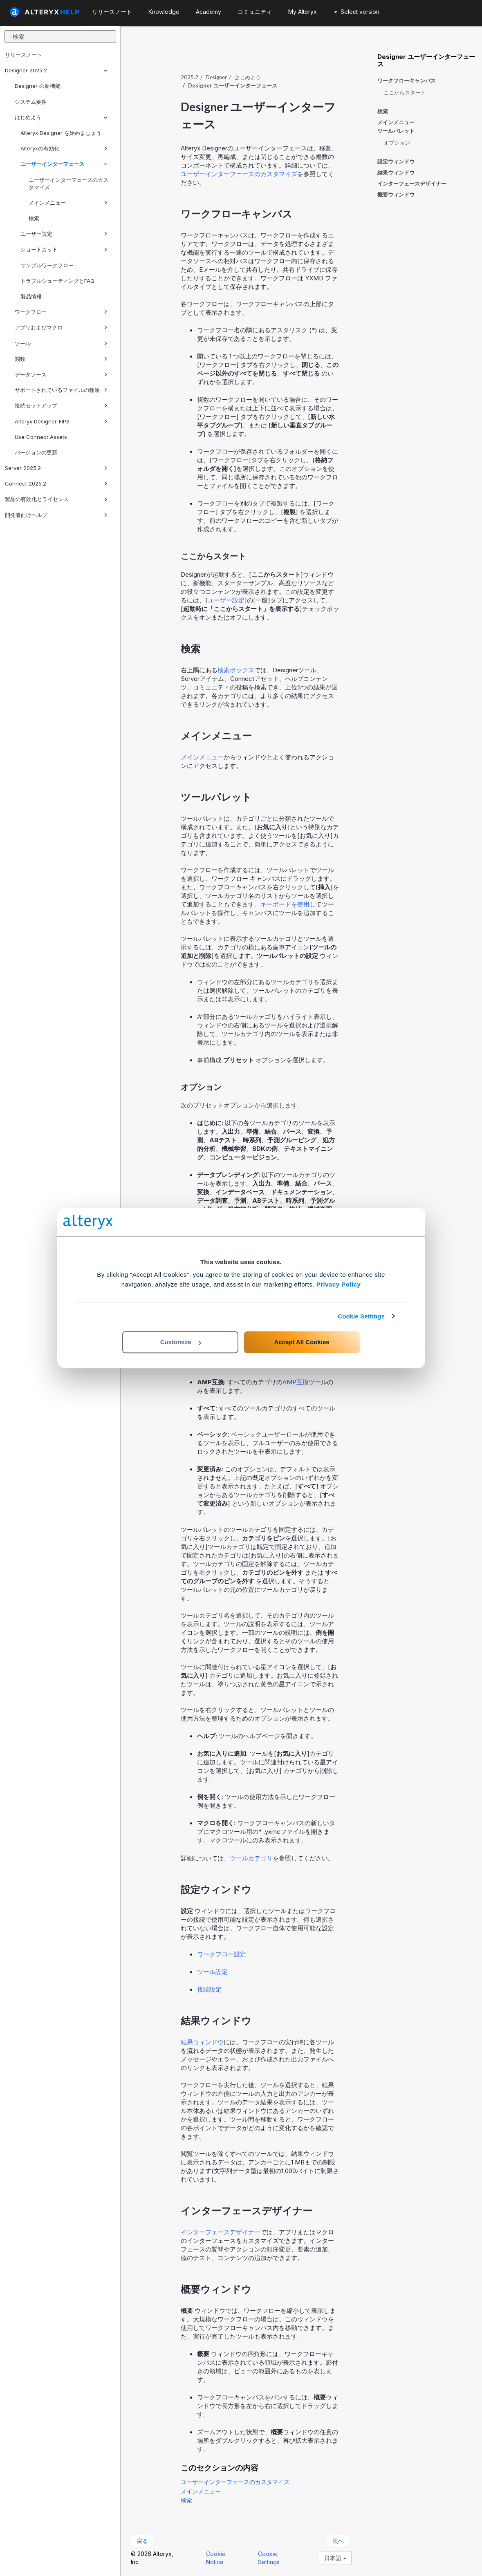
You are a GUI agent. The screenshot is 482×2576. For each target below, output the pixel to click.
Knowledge (163, 11)
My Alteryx (302, 11)
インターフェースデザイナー (220, 2232)
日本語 (335, 2557)
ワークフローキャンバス (406, 81)
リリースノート (23, 54)
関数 (61, 359)
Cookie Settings (361, 1316)
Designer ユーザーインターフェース (426, 60)
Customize (180, 1341)
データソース (61, 374)
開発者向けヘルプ (56, 515)
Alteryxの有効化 (64, 148)
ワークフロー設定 (221, 1954)
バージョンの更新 (36, 452)
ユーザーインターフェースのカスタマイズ (68, 183)
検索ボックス (235, 670)
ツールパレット (396, 131)
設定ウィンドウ (396, 161)
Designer (216, 77)
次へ (338, 2540)
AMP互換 (295, 1382)
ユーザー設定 (64, 234)
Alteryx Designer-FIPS (61, 421)
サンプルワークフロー (47, 265)
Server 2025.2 (56, 468)
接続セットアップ (61, 405)
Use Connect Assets (41, 437)
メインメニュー (68, 202)
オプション (396, 142)
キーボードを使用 (284, 904)
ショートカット (64, 249)
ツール (61, 343)
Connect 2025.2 (56, 483)
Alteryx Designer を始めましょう (60, 133)
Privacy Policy (338, 1284)
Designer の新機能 (38, 86)
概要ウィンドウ (396, 194)
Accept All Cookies (301, 1341)
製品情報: (31, 296)
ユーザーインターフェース (64, 164)
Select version (356, 11)
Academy (208, 11)
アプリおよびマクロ (61, 327)
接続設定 (209, 1989)
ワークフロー (61, 312)
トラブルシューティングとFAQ (57, 281)
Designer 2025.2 (56, 70)
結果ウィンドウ (202, 2042)
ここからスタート (404, 92)
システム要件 (31, 101)
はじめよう (61, 117)
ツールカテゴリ (251, 1858)
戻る (142, 2540)
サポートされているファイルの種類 (61, 390)
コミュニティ (255, 11)
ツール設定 (212, 1972)
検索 (34, 218)
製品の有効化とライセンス (56, 499)
